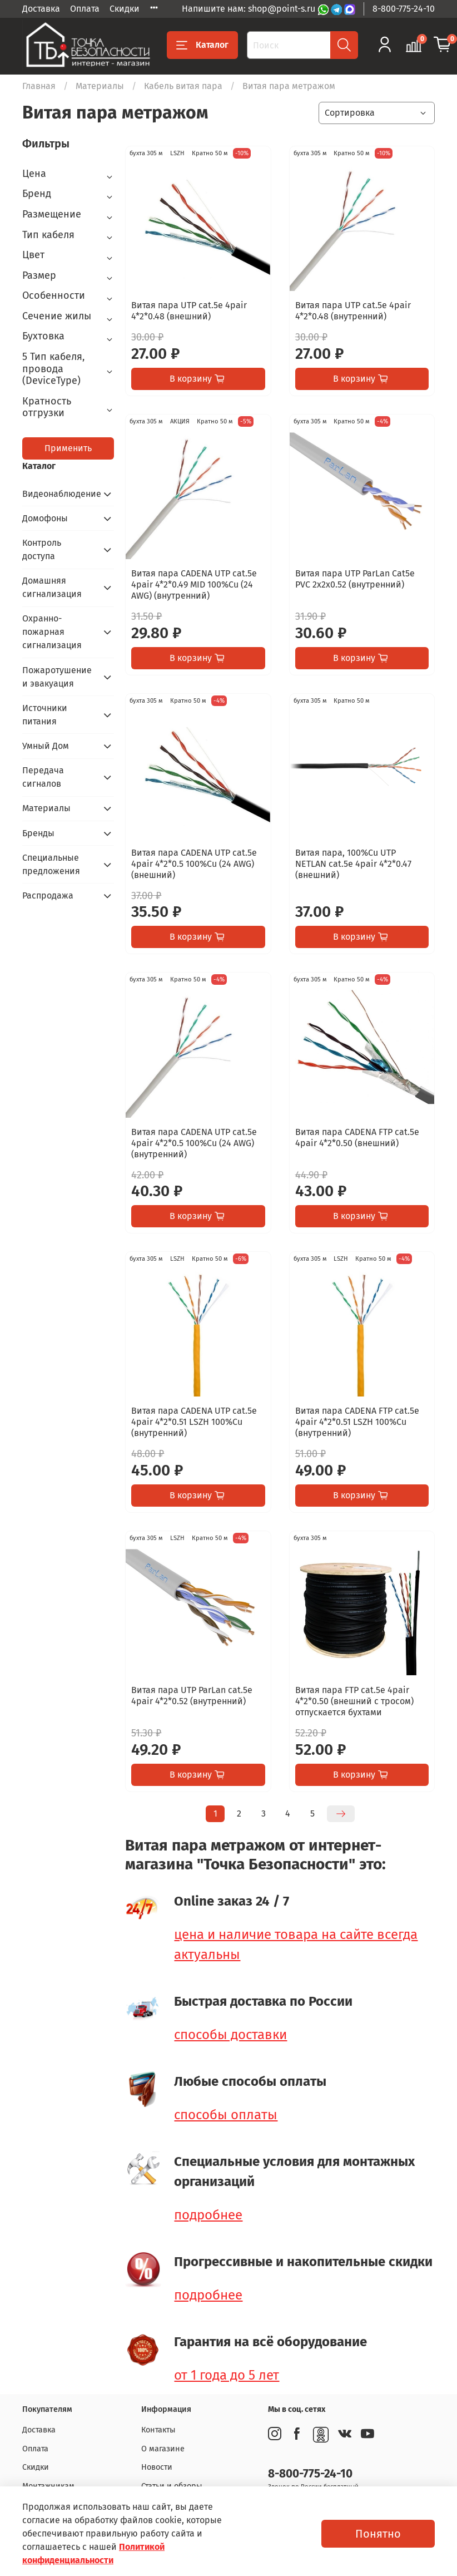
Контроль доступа (41, 549)
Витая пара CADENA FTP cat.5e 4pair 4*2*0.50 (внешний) (357, 1137)
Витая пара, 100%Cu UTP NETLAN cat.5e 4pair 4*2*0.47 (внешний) (353, 863)
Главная (39, 86)
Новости (156, 2467)
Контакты (158, 2430)
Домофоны (45, 518)
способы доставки (230, 2034)
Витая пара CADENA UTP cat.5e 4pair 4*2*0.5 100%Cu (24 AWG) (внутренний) (194, 1143)
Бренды (38, 833)
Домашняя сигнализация (52, 587)
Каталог (202, 45)
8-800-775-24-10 (403, 8)
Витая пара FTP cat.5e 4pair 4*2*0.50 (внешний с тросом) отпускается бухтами (354, 1701)
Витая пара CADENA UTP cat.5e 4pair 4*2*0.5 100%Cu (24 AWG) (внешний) (194, 863)
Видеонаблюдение (59, 493)
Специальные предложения (51, 864)
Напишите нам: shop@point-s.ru (249, 8)
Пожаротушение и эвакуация (57, 677)
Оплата (85, 8)
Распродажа (47, 895)
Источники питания (44, 715)
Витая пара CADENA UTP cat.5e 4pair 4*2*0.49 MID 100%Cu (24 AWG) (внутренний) (194, 584)
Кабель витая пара (183, 86)
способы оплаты (225, 2115)
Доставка (41, 8)
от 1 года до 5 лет (226, 2375)
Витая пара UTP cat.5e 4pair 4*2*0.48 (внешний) (189, 311)
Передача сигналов (43, 777)
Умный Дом (45, 746)
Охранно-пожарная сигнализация (52, 631)
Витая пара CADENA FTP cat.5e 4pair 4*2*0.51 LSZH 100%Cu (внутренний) (357, 1421)
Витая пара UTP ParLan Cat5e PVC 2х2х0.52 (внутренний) (355, 579)
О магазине (163, 2449)
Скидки (125, 8)
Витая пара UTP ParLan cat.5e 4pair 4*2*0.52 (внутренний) (191, 1695)
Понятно (378, 2533)
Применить (68, 448)
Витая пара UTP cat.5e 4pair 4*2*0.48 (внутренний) (353, 311)
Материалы (100, 86)
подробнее (208, 2215)
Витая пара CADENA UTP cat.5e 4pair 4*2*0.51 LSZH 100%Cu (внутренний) (194, 1421)
